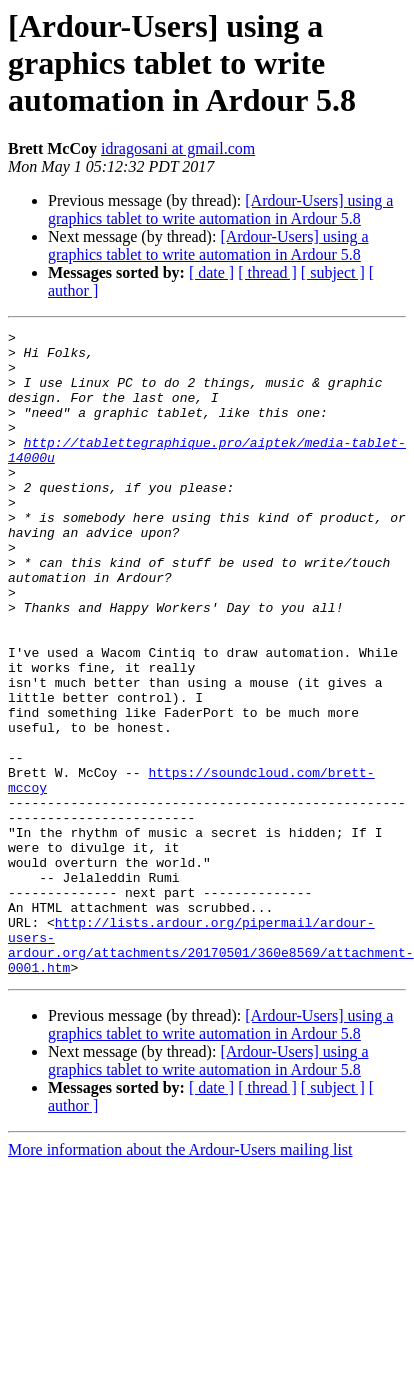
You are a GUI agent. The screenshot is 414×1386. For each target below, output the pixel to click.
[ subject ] (333, 272)
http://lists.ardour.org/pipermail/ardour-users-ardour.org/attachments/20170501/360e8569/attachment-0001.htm (211, 1069)
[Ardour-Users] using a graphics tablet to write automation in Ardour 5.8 (220, 209)
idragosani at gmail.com (178, 148)
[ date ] (211, 272)
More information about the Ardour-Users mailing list (180, 1278)
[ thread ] (267, 272)
